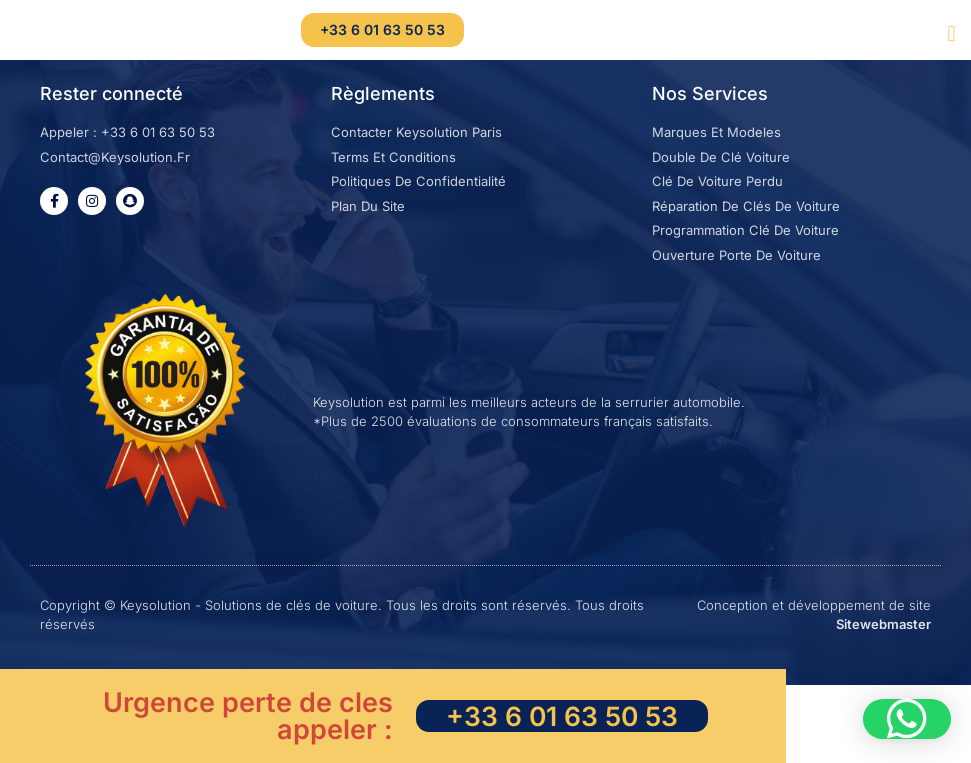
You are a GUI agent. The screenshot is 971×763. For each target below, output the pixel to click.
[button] (951, 33)
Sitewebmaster (883, 654)
